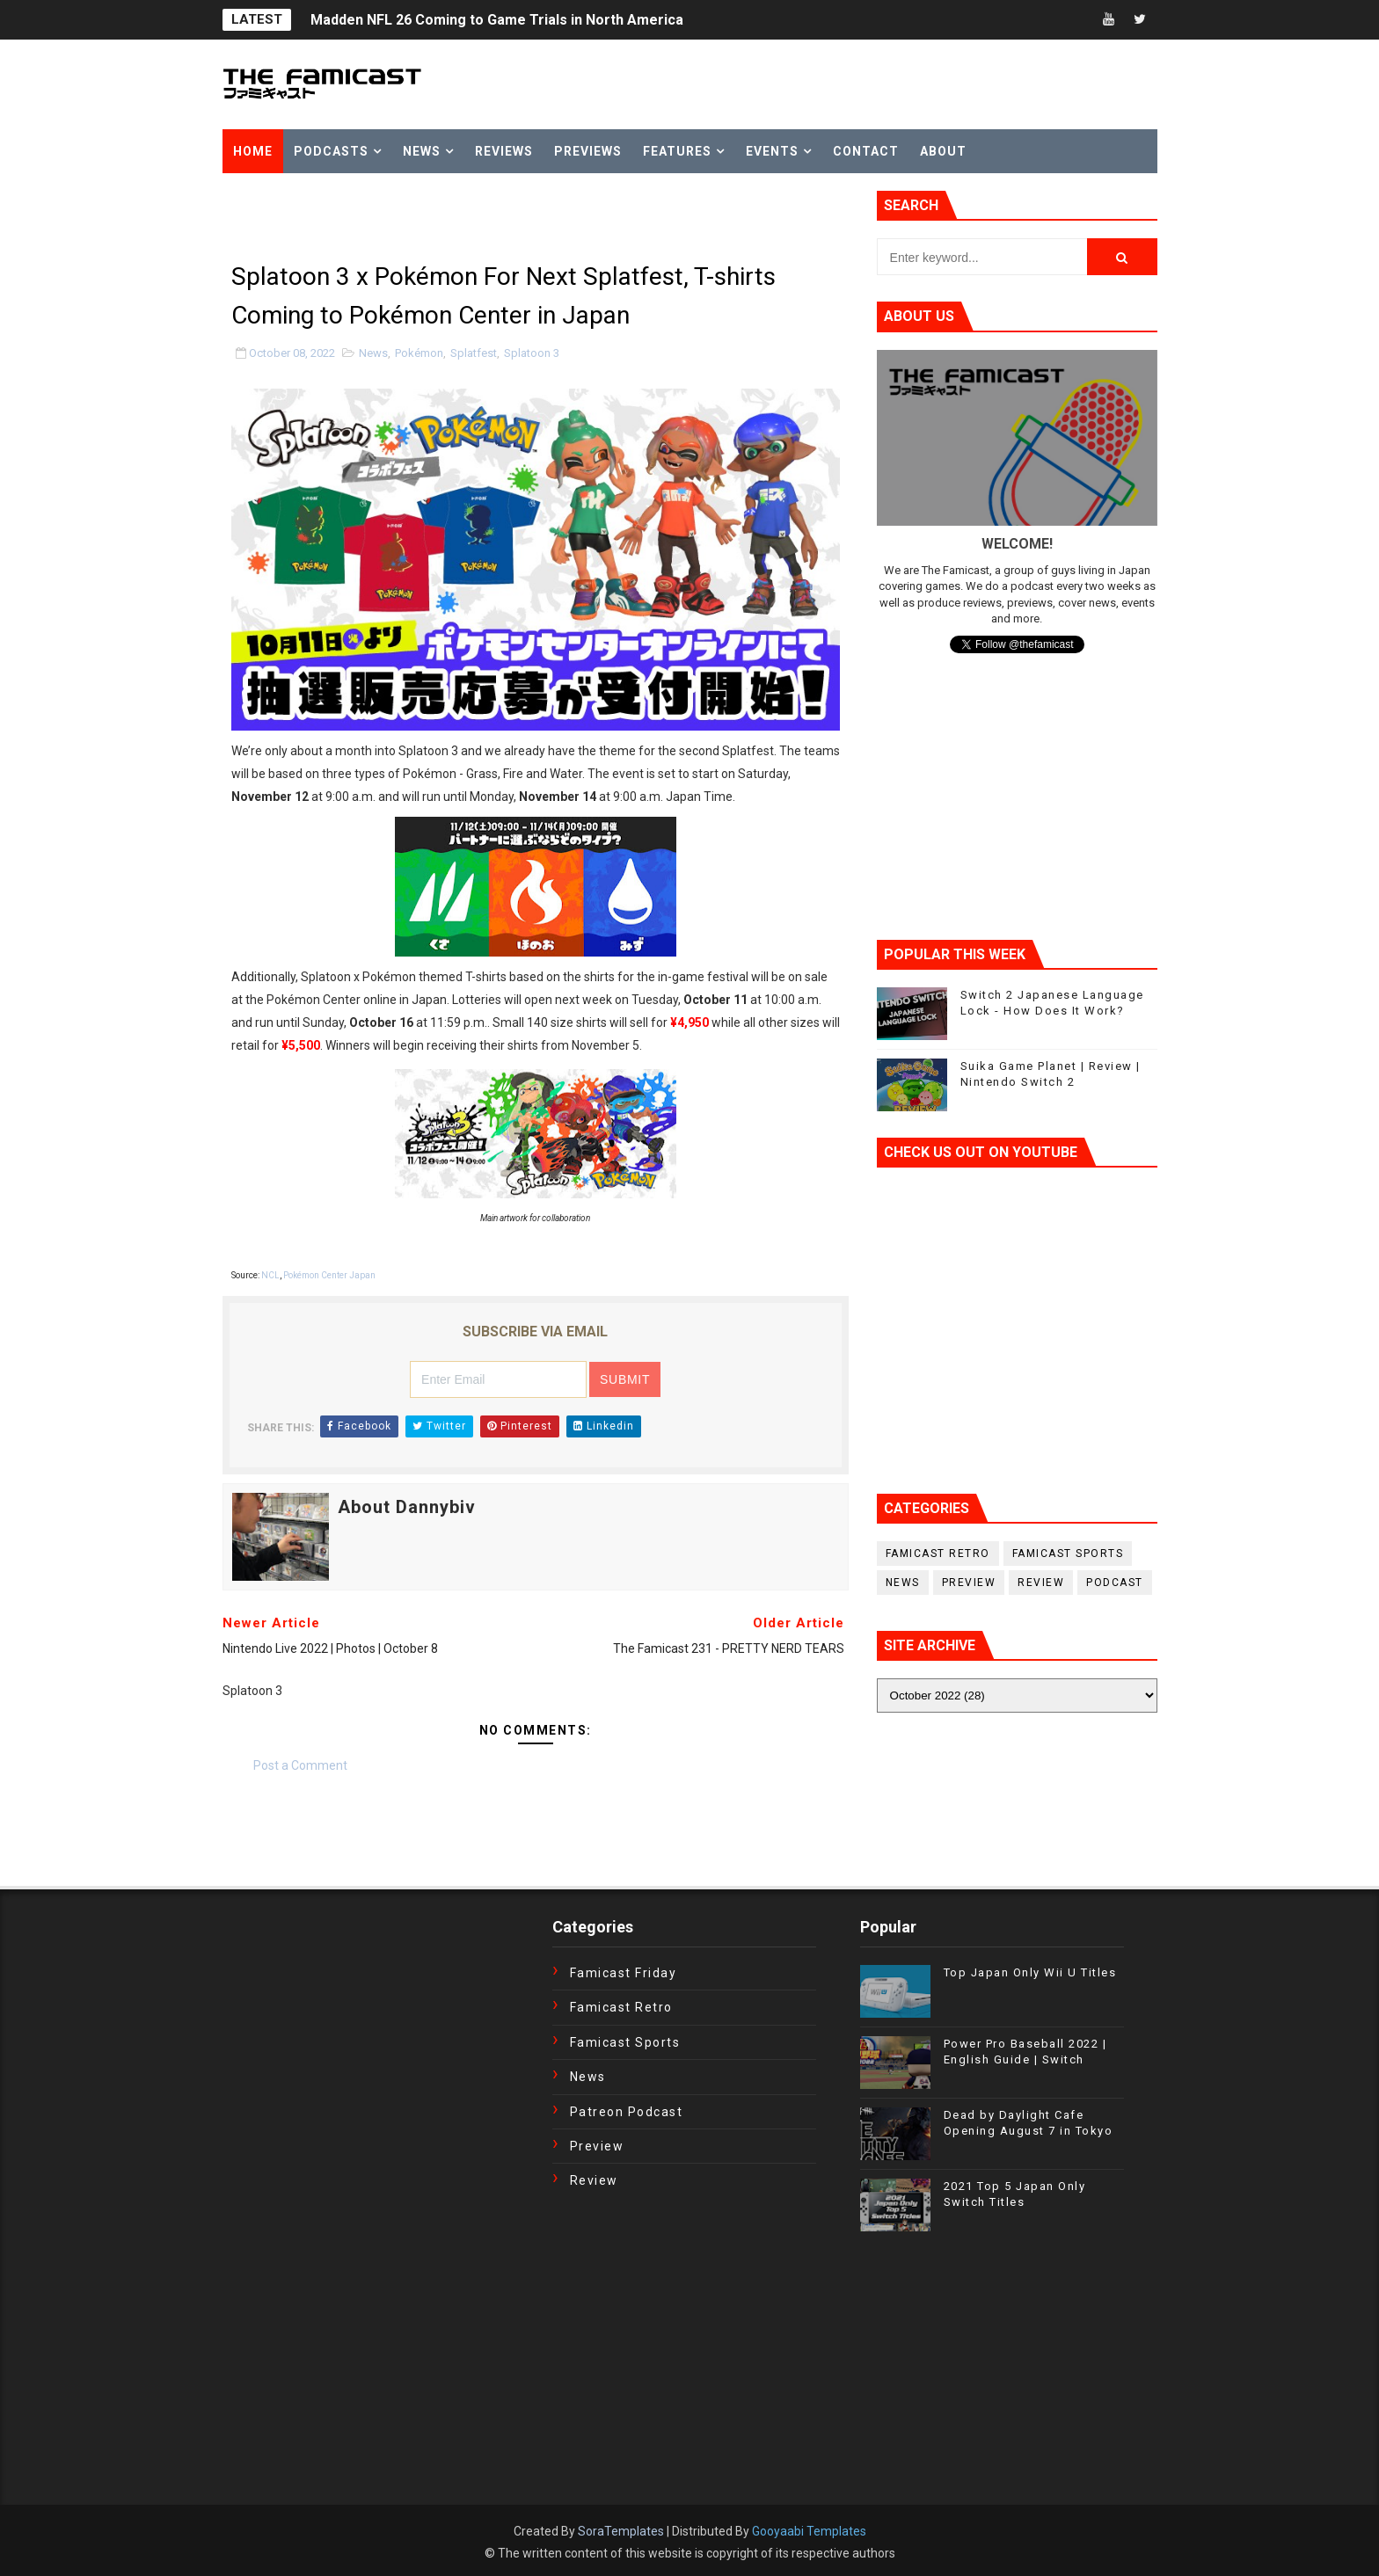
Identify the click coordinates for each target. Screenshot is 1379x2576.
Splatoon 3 (531, 353)
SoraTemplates (621, 2531)
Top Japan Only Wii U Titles (1030, 1972)
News (422, 151)
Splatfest (473, 353)
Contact (866, 151)
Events (772, 151)
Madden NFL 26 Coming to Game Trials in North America (496, 19)
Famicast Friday (623, 1973)
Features (677, 151)
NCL (270, 1275)
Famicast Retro (938, 1553)
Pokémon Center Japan (329, 1275)
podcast (1114, 1582)
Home (253, 151)
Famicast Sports (1068, 1553)
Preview (969, 1582)
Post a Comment (300, 1765)
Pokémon (419, 353)
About (943, 151)
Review (1041, 1582)
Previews (588, 151)
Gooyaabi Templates (809, 2531)
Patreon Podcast (626, 2112)
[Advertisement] (428, 217)
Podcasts (331, 151)
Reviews (504, 151)
